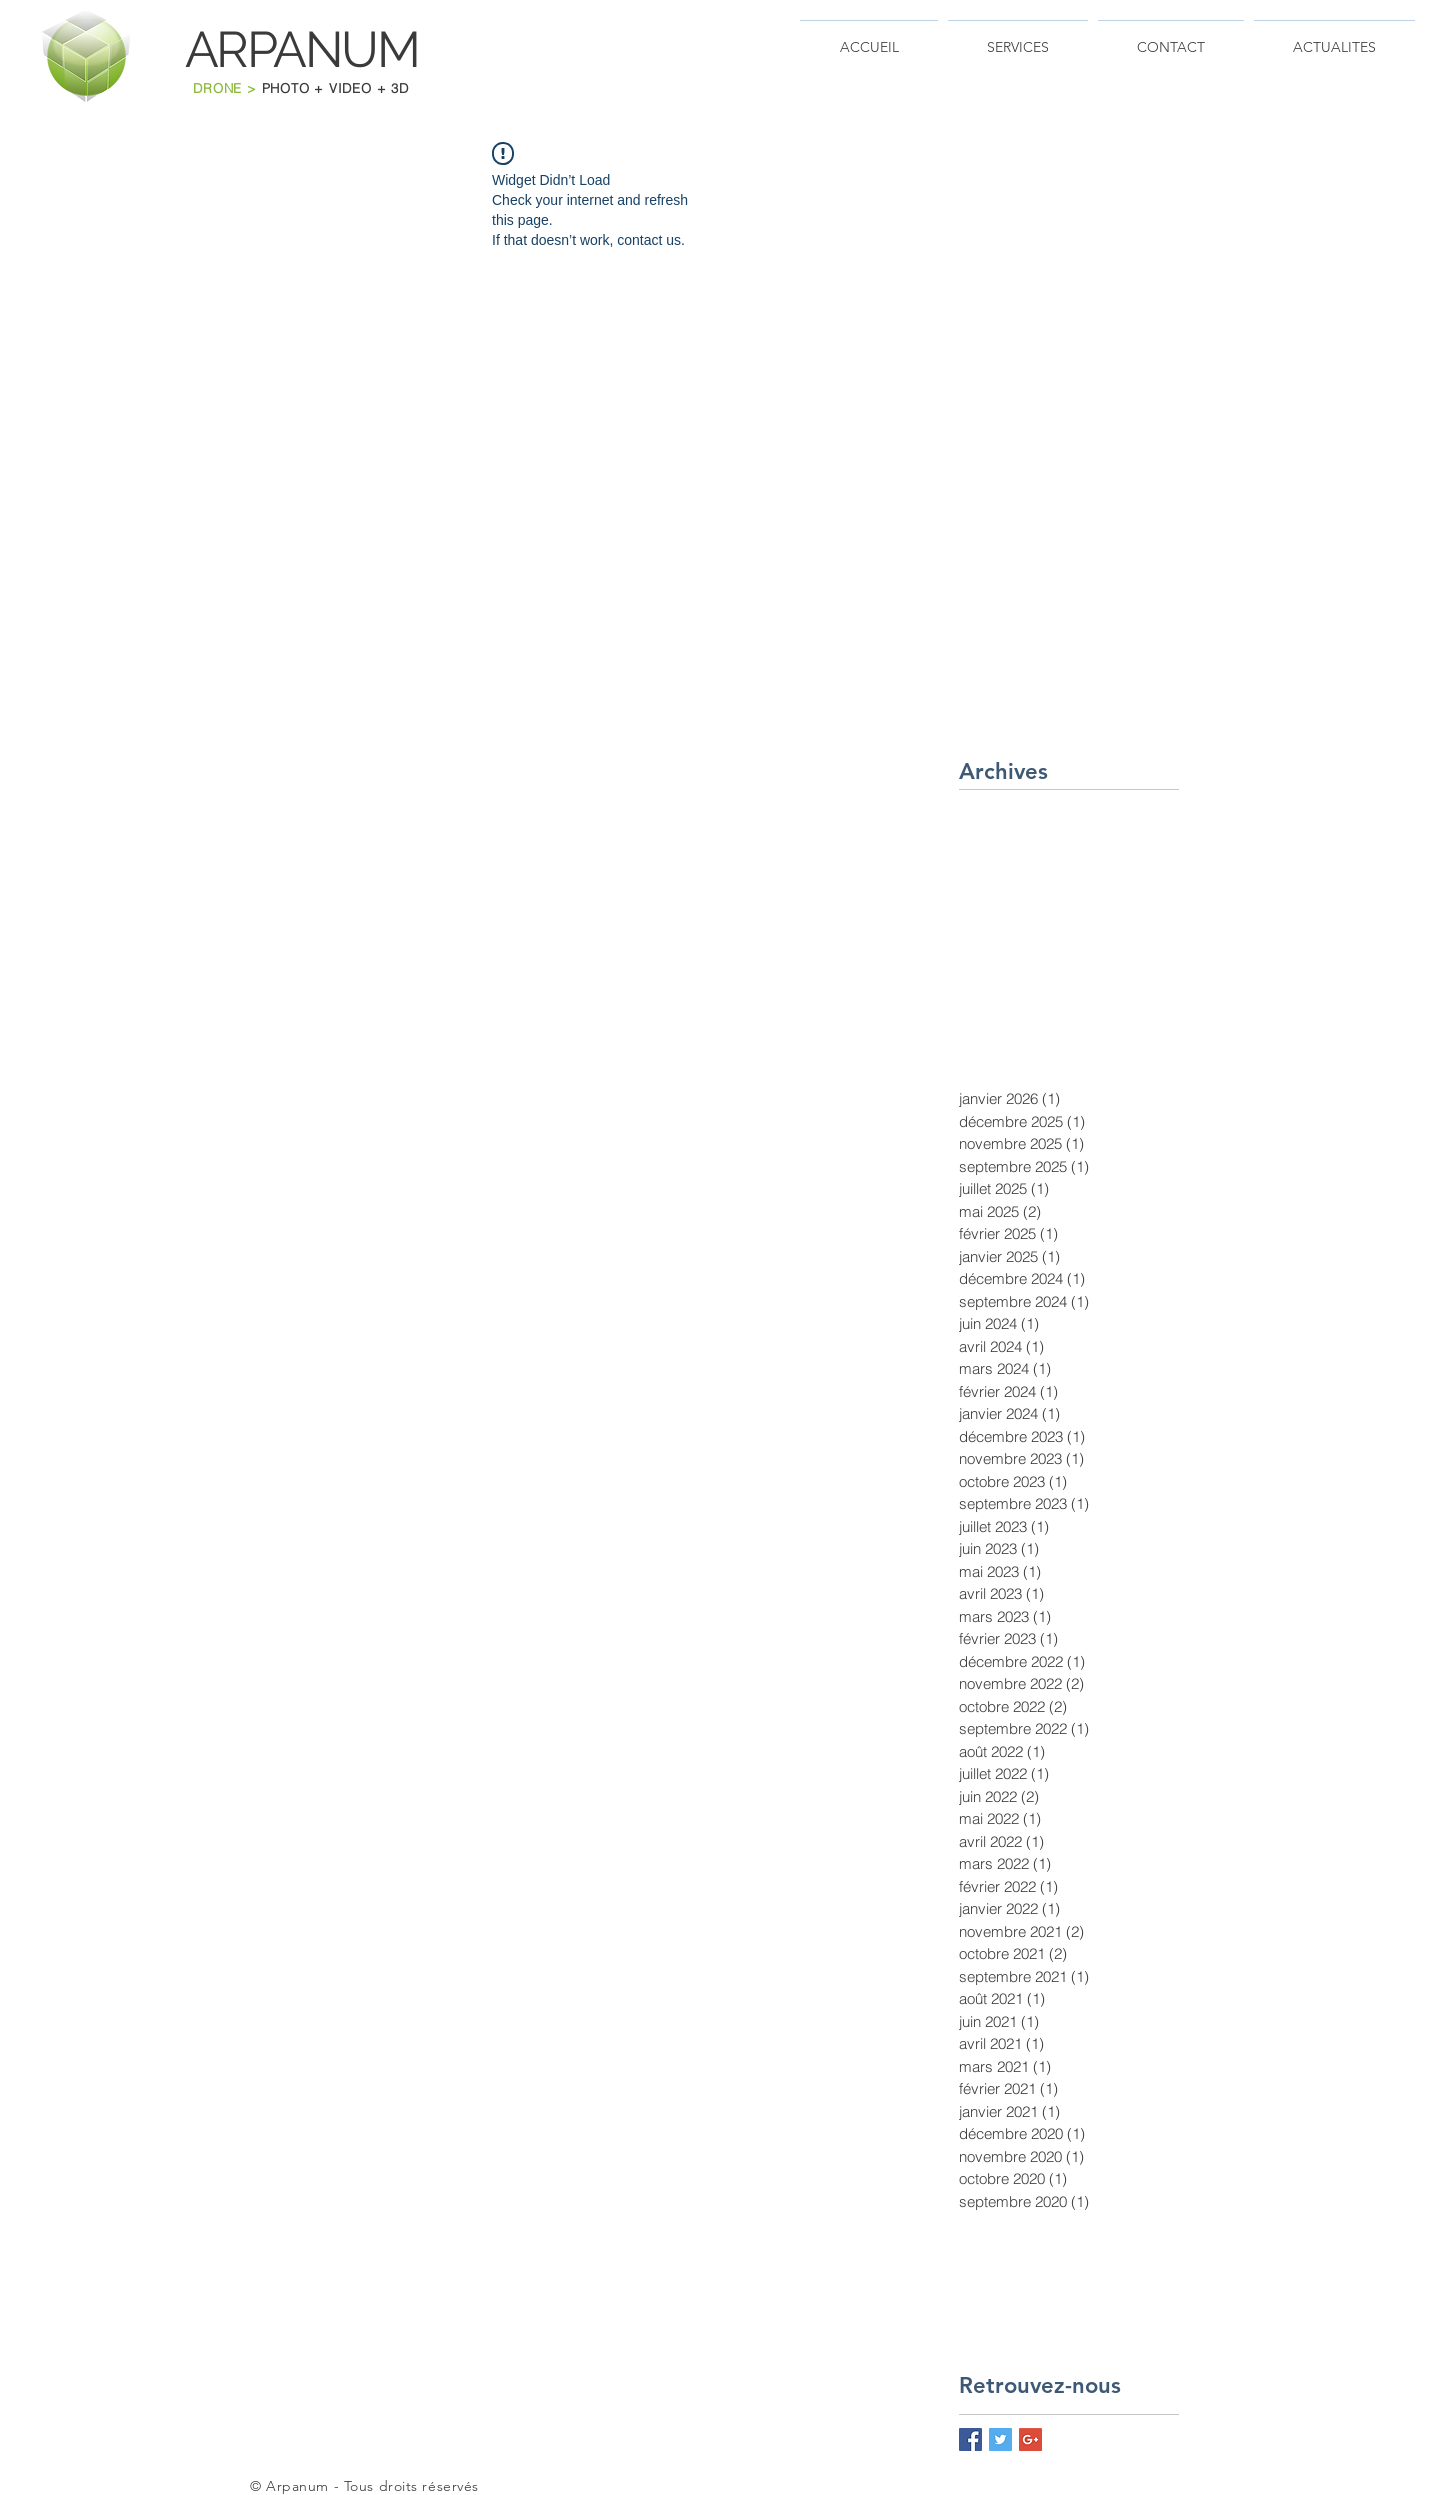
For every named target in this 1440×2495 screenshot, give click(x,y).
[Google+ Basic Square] (1030, 2439)
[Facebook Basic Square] (970, 2439)
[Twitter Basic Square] (1000, 2439)
